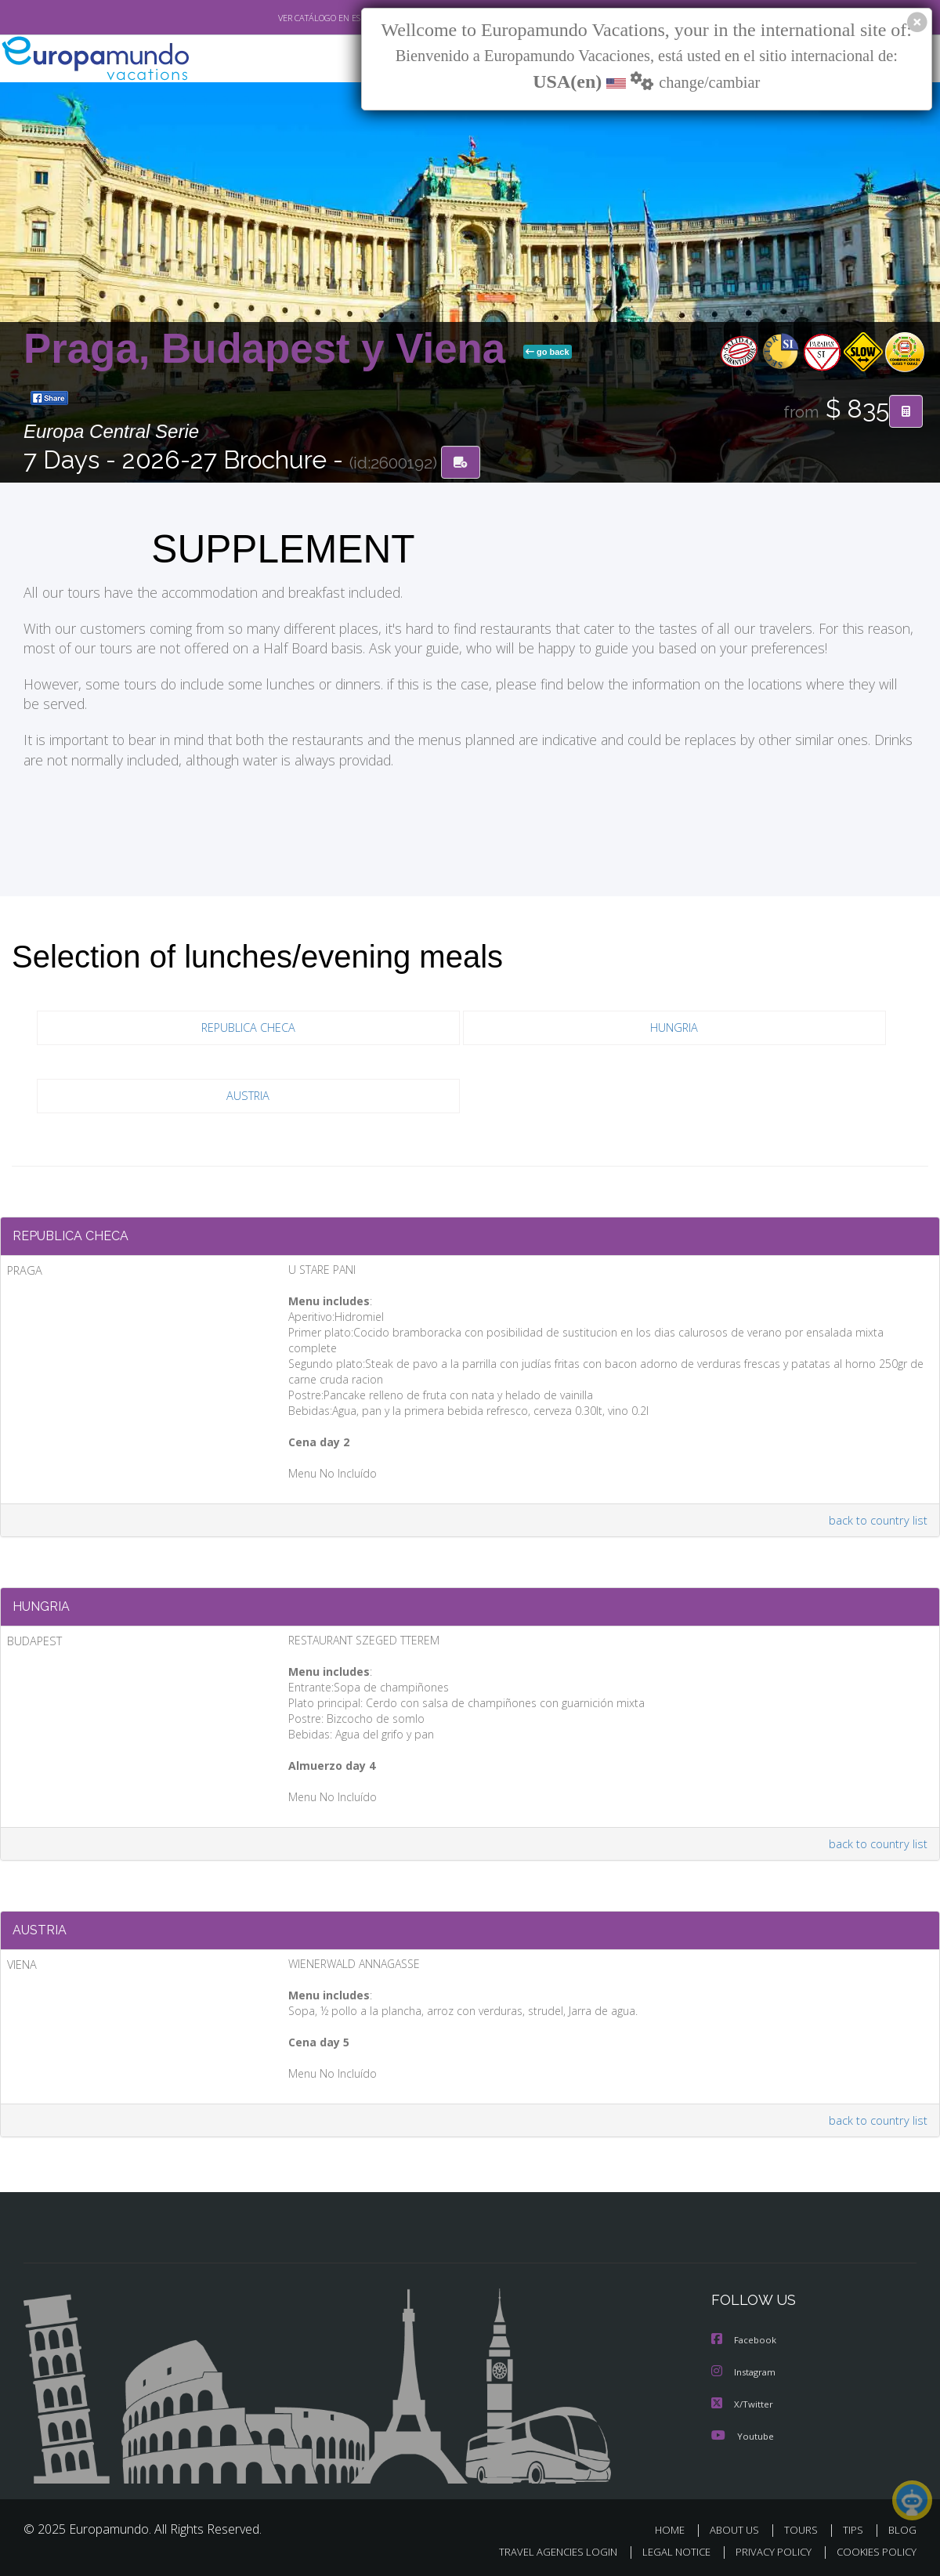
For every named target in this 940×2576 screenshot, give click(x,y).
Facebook (745, 2340)
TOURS (804, 2528)
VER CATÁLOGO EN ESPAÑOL (296, 18)
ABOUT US (739, 2528)
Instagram (745, 2371)
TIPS (855, 2528)
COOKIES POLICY (873, 2550)
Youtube (742, 2434)
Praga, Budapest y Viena (270, 350)
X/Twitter (742, 2402)
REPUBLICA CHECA (248, 1030)
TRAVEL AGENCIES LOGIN (543, 2550)
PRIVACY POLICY (766, 2550)
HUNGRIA (674, 1030)
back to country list (876, 1509)
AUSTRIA (248, 1098)
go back (547, 353)
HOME (675, 2528)
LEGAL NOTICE (666, 2550)
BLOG (902, 2528)
